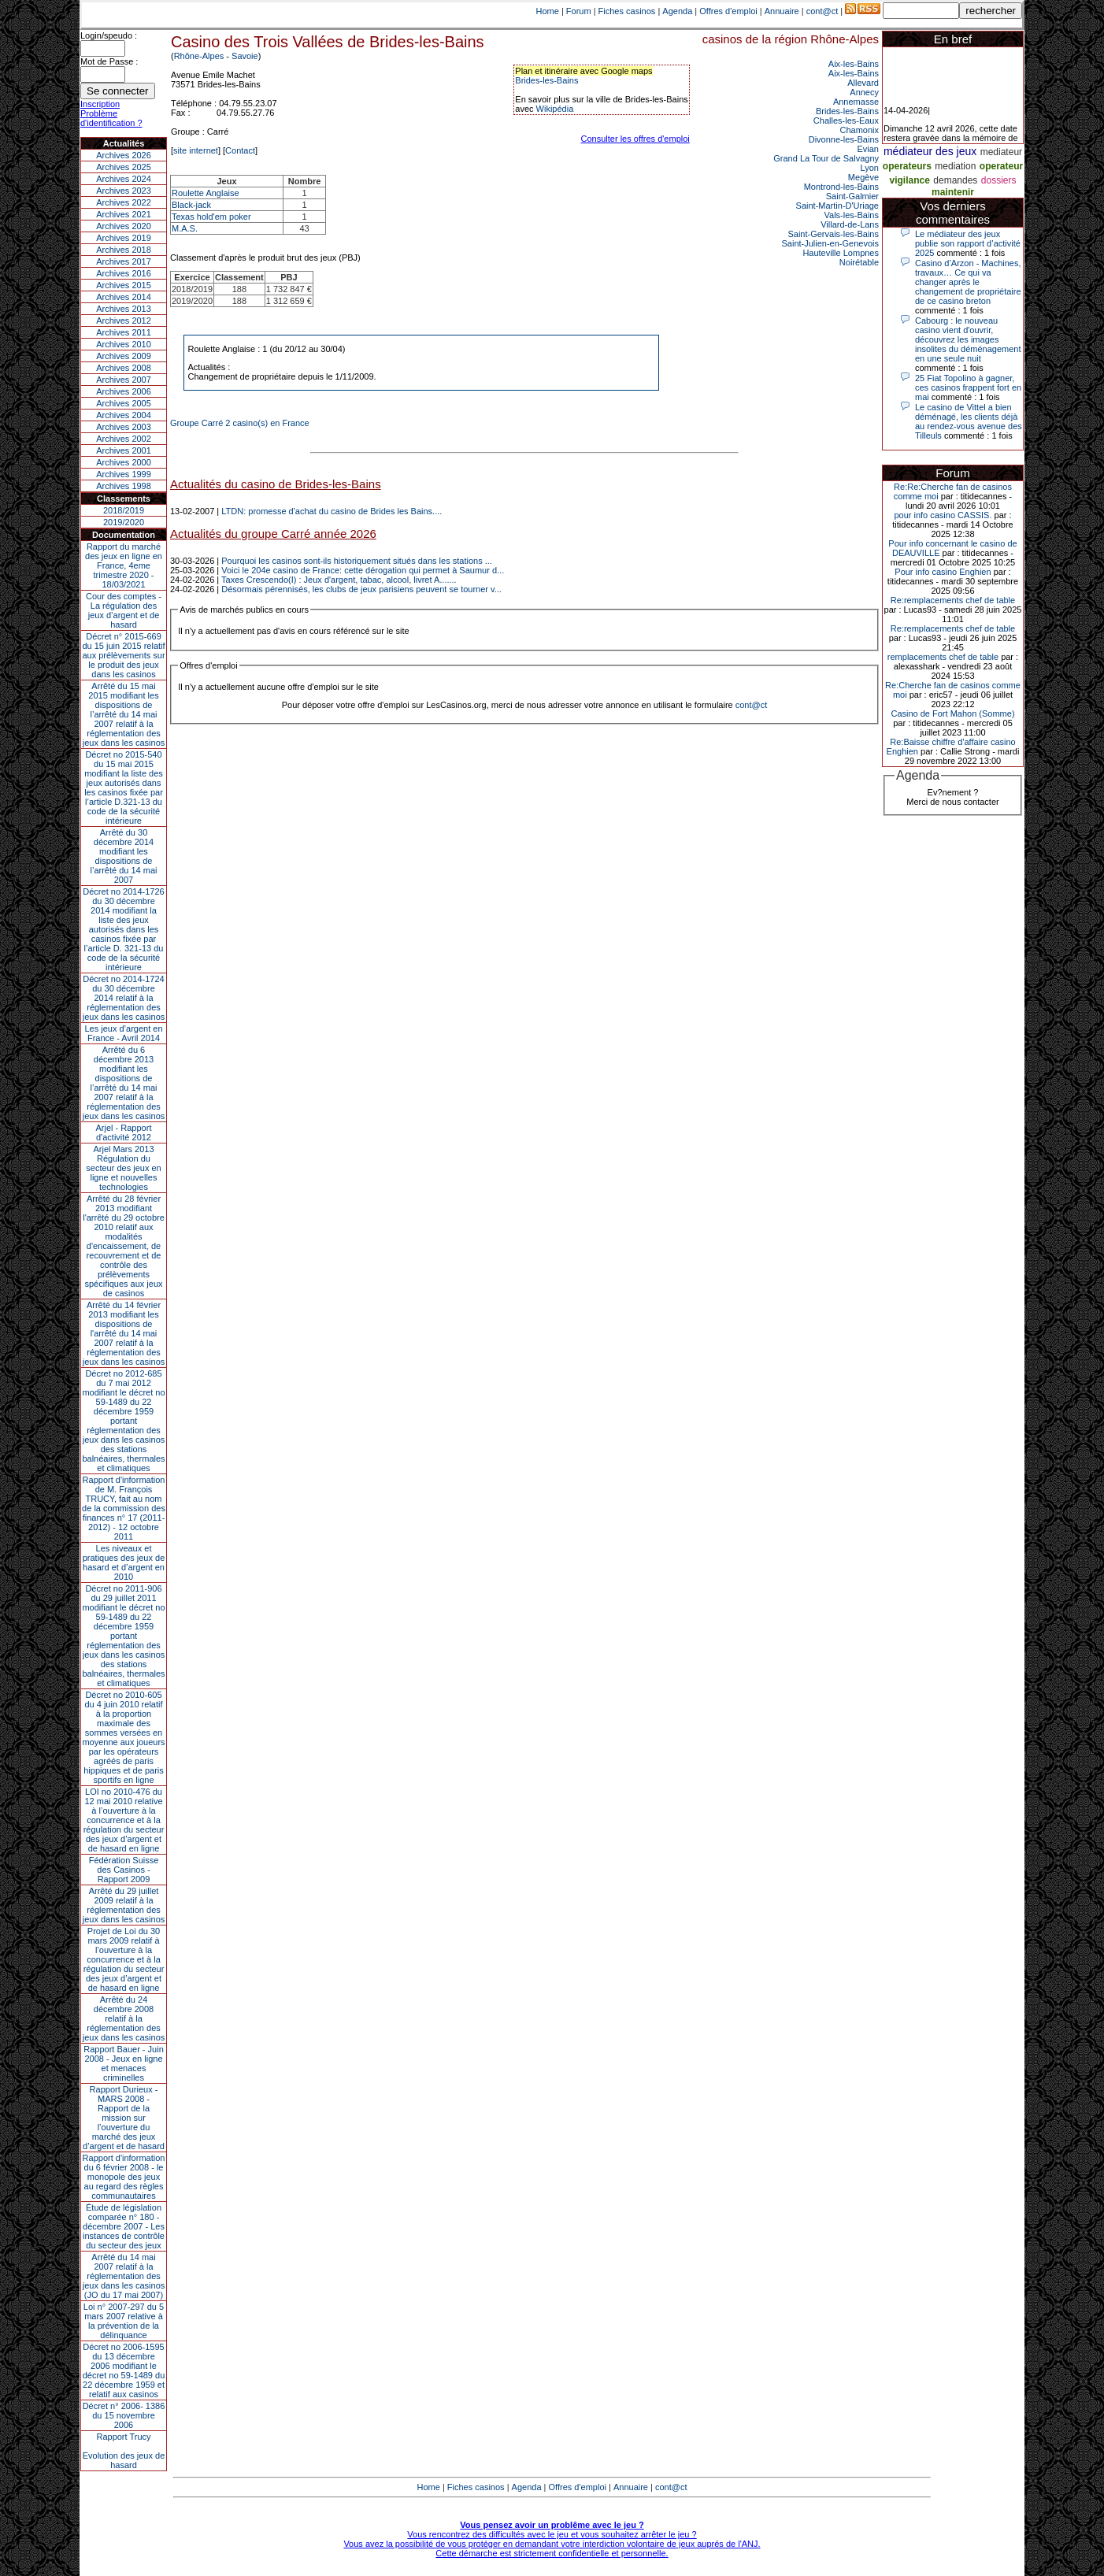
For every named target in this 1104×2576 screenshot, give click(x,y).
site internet (195, 150)
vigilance (910, 180)
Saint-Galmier (852, 196)
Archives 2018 (123, 249)
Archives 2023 (123, 190)
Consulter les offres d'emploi (635, 138)
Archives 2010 (123, 344)
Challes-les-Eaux (846, 120)
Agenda (677, 11)
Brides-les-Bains (546, 80)
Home (547, 11)
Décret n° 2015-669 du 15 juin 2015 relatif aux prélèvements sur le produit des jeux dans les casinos (123, 655)
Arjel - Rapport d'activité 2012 (124, 1132)
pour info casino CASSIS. (942, 515)
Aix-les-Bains (853, 64)
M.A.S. (185, 228)
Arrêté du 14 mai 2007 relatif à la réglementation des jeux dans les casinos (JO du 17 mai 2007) (124, 2276)
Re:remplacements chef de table (953, 600)
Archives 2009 (123, 356)
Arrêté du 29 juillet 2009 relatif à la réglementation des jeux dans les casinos (124, 1905)
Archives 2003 (123, 427)
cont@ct (822, 11)
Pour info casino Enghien (943, 571)
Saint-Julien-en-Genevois (830, 243)
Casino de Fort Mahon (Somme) (952, 713)
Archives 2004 (123, 415)
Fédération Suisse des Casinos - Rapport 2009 (124, 1869)
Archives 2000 (123, 462)
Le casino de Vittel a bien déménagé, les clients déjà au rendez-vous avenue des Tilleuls (968, 421)
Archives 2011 (123, 332)
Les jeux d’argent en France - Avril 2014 (123, 1033)
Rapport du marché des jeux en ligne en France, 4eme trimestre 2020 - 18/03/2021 (123, 565)
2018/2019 (123, 510)
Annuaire (782, 11)
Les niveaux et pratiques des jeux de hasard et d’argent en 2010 (124, 1562)
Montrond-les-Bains (841, 186)
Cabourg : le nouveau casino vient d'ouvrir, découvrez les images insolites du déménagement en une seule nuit (968, 339)
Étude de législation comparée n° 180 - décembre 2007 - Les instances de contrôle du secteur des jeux (124, 2226)
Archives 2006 (123, 391)
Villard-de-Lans (850, 224)
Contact (240, 150)
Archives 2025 (123, 167)
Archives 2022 (123, 202)
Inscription (100, 104)
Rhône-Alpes (199, 56)
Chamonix (859, 130)
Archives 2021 (123, 214)
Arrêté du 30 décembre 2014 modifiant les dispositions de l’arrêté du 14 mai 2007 (124, 856)
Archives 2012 (123, 320)
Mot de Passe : (109, 61)
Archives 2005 (123, 403)
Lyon (870, 167)
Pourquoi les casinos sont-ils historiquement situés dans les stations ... (356, 560)
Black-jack (191, 204)
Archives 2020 (123, 226)
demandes (955, 180)
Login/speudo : (108, 35)
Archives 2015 (123, 285)
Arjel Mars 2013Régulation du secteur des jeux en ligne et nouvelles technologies (123, 1168)
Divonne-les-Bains (844, 139)
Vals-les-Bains (852, 215)
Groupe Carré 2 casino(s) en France (239, 423)
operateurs (907, 166)
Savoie (245, 56)
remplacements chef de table (942, 657)
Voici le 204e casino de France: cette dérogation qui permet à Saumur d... (362, 570)
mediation (955, 166)
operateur (1001, 166)
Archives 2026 (123, 155)
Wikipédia (555, 108)
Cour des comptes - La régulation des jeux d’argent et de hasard (123, 610)
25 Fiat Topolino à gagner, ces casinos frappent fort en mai (968, 387)
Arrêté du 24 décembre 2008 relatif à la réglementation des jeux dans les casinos (124, 2018)
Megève (863, 177)
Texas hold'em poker (211, 216)
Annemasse (856, 101)
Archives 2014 (123, 297)
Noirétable (859, 262)
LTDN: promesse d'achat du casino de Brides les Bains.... (331, 511)
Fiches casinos (627, 11)
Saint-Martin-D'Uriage (837, 205)
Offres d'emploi (728, 11)
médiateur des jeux (930, 151)
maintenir (953, 192)
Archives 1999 (123, 474)
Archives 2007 (123, 379)
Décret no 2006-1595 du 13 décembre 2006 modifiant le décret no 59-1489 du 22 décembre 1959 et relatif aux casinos (124, 2370)
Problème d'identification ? (111, 118)
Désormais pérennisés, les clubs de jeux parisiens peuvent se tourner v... (361, 589)
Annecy (864, 92)
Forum (578, 11)
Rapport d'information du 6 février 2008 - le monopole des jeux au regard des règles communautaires (124, 2176)
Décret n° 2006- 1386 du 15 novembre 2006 (124, 2415)
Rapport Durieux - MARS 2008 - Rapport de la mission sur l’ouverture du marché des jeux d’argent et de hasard (124, 2118)
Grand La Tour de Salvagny (826, 158)
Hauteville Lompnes (840, 253)
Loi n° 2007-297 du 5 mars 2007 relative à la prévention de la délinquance (123, 2321)
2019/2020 (123, 522)
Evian (868, 149)
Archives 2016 (123, 273)
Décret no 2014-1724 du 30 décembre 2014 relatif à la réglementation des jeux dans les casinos (124, 997)
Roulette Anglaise (205, 193)
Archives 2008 (123, 368)
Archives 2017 (123, 261)
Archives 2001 (123, 450)
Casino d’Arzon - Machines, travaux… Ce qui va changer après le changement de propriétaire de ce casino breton (968, 282)
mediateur (1001, 152)
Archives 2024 (123, 178)
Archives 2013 (123, 308)
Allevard (863, 82)
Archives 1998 (123, 486)
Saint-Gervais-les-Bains (833, 234)
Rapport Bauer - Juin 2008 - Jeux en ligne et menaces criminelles (123, 2063)
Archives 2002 (123, 438)
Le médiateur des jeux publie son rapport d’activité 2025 (968, 243)
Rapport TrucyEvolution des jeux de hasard (124, 2451)
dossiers (999, 180)
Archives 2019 (123, 238)
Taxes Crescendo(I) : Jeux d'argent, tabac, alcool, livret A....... (339, 579)
